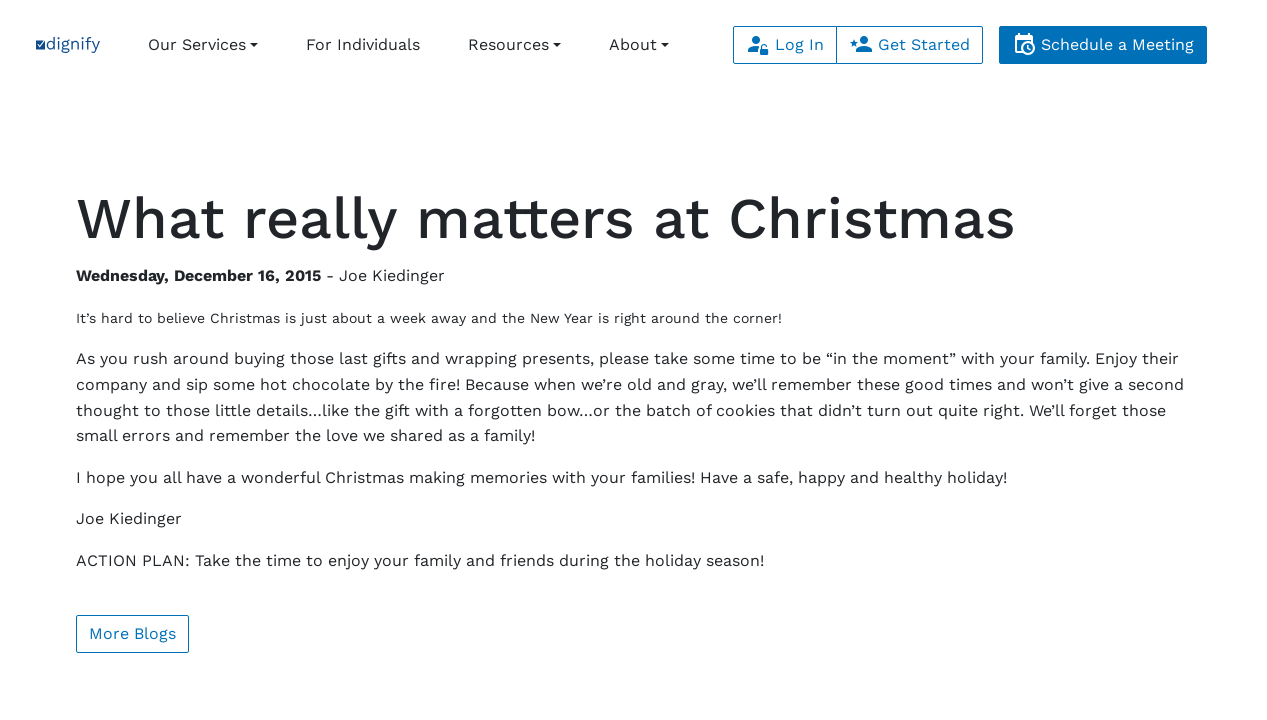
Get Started (909, 44)
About (633, 44)
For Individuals (363, 44)
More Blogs (132, 633)
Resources (508, 44)
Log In (785, 44)
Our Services (197, 44)
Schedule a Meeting (1103, 44)
